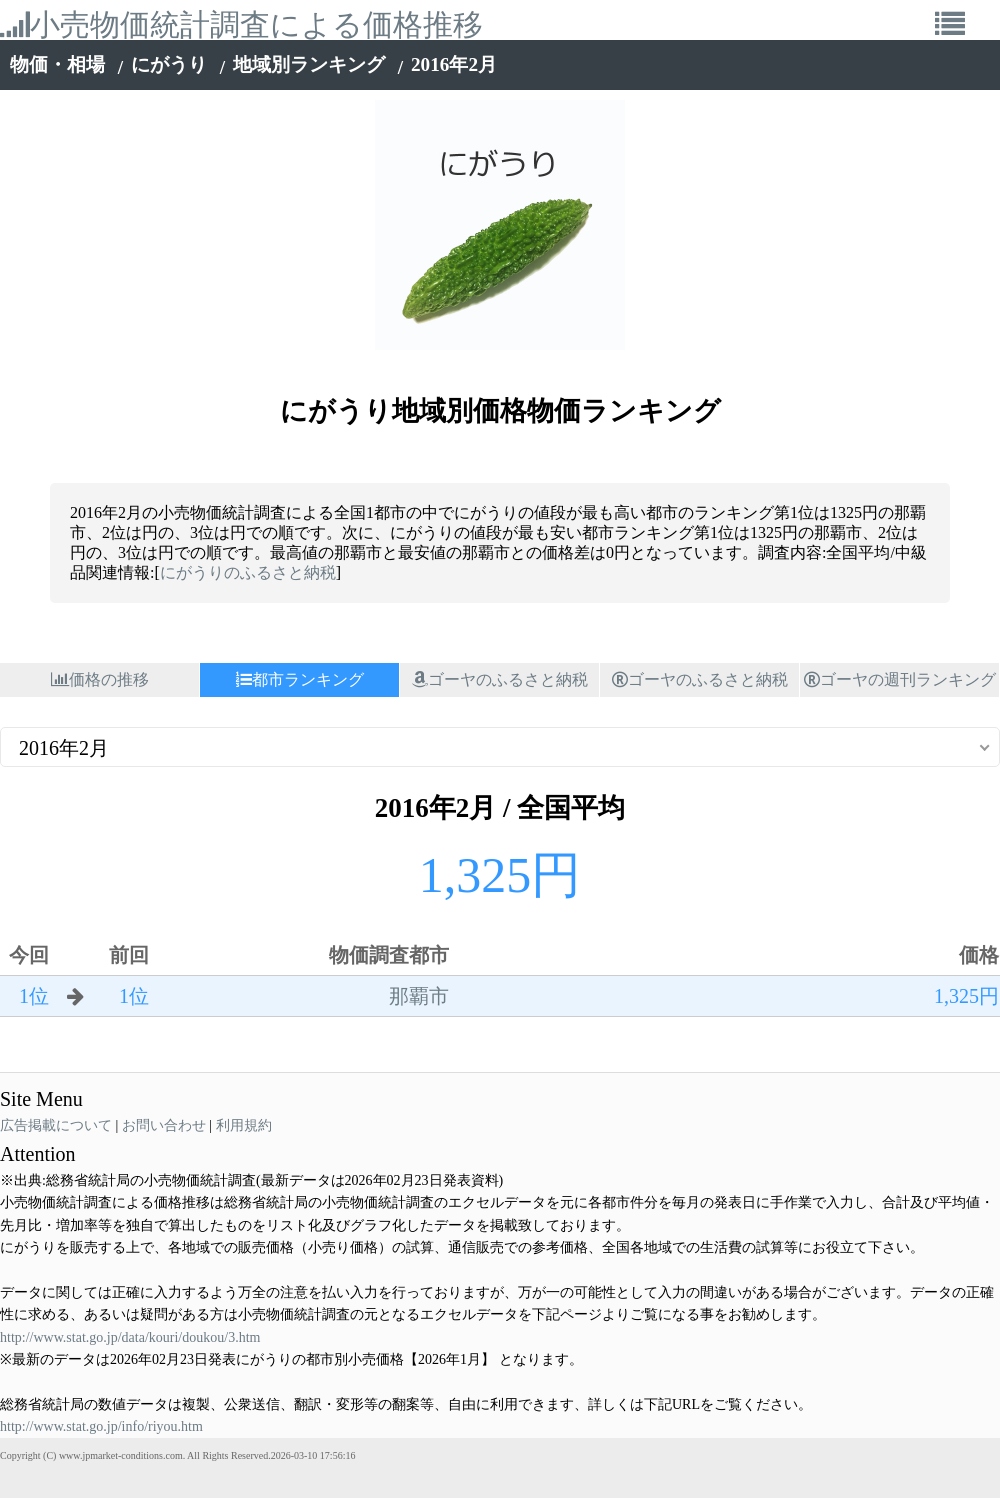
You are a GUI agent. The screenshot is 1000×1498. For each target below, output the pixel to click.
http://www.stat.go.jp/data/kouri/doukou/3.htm (130, 1337)
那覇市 (419, 996)
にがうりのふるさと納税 (248, 572)
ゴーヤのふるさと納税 (500, 679)
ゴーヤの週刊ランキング (900, 679)
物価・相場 (57, 64)
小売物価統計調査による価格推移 (241, 24)
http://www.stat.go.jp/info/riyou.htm (101, 1426)
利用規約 (244, 1125)
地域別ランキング (309, 64)
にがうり (169, 64)
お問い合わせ (164, 1125)
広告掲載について (56, 1125)
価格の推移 (100, 679)
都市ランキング (300, 679)
